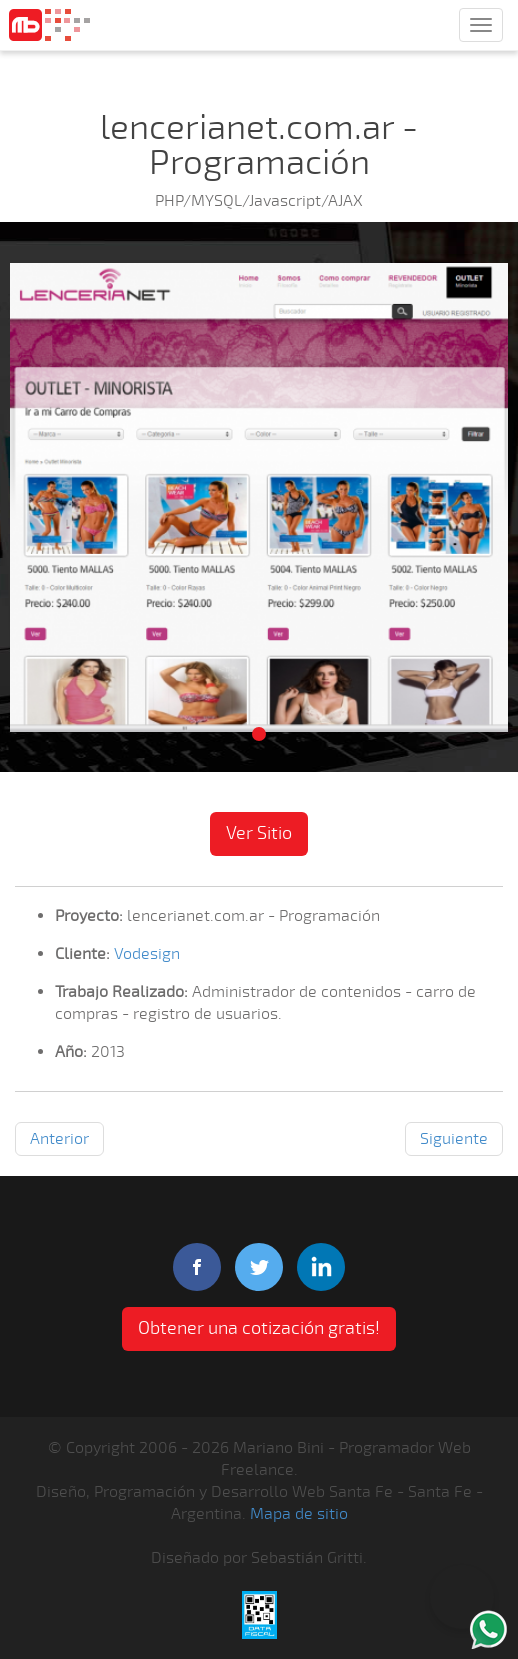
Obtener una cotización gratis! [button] (259, 1328)
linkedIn (321, 1267)
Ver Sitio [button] (259, 833)
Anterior (59, 1139)
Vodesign (147, 954)
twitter (259, 1267)
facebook (197, 1267)
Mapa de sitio (299, 1514)
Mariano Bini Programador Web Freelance (49, 25)
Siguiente (454, 1139)
